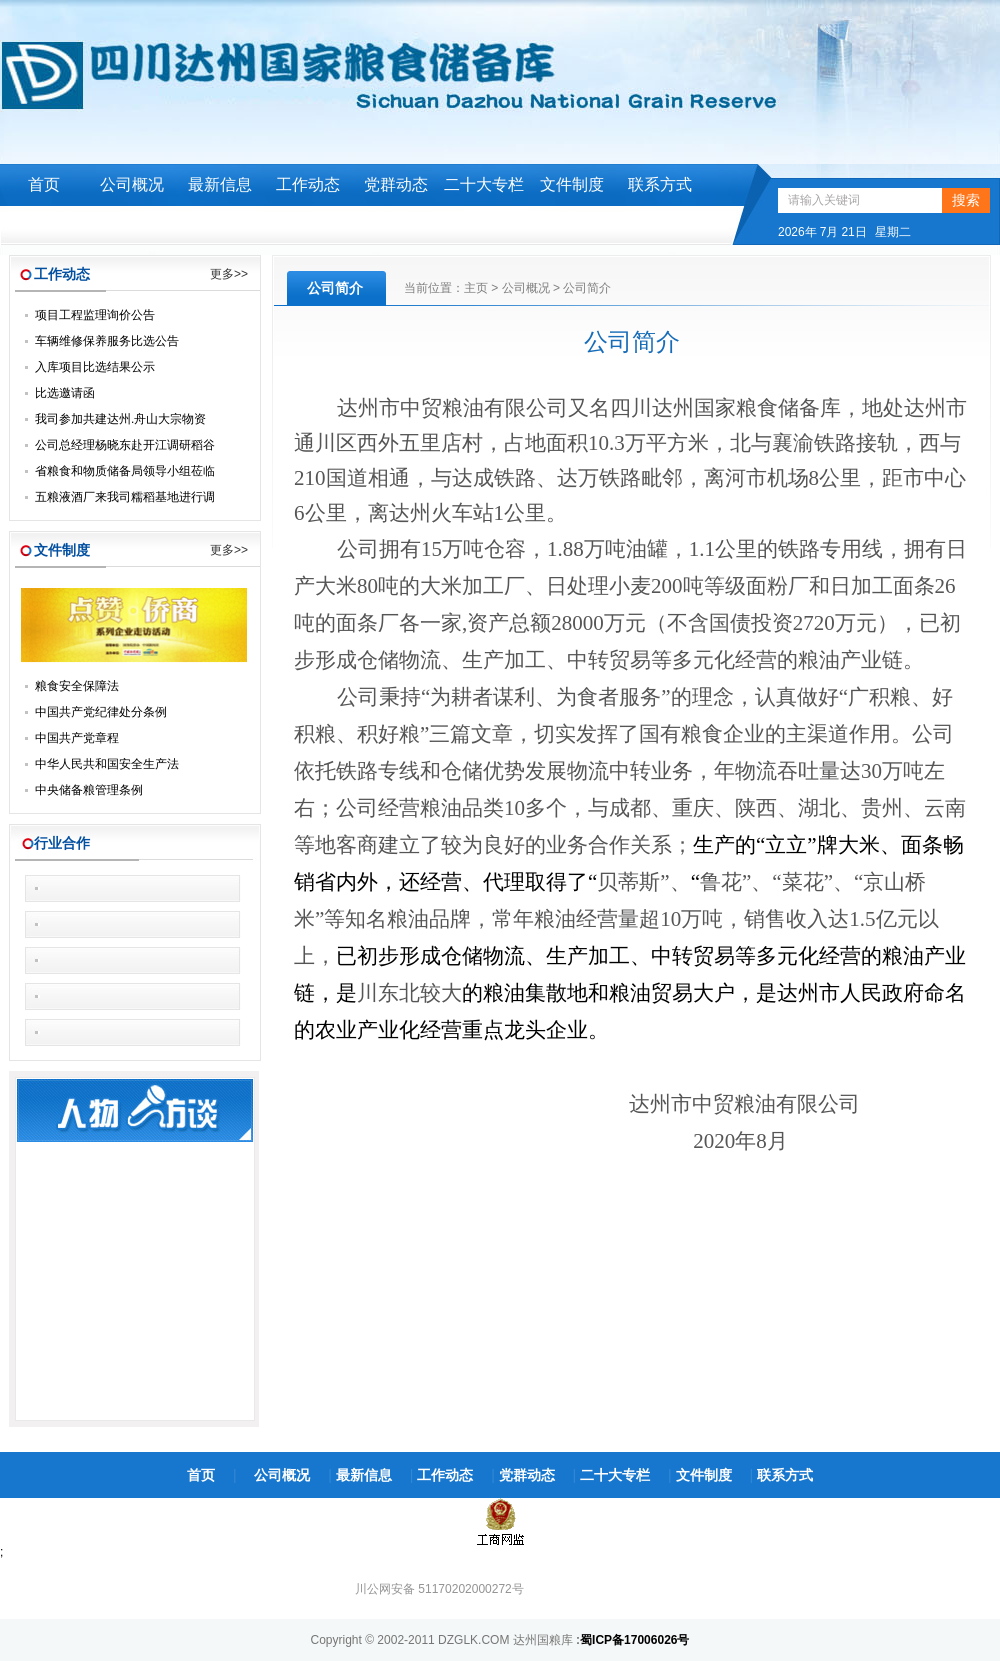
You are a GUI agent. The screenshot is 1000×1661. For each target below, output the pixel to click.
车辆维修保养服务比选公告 (107, 341)
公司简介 (587, 288)
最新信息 (220, 184)
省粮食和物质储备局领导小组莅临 (125, 471)
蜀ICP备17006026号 (634, 1640)
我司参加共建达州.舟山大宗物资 (120, 419)
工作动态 (308, 184)
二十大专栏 (484, 184)
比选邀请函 (65, 393)
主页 (476, 288)
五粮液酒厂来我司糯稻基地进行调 (125, 497)
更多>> (229, 274)
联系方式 (660, 184)
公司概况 (132, 184)
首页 (44, 184)
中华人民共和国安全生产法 (107, 764)
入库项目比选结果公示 (95, 367)
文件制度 (572, 184)
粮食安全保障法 (77, 686)
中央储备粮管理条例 (89, 790)
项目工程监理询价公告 (95, 315)
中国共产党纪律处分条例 (101, 712)
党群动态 (396, 184)
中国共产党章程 (77, 738)
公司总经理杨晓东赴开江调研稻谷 (125, 445)
